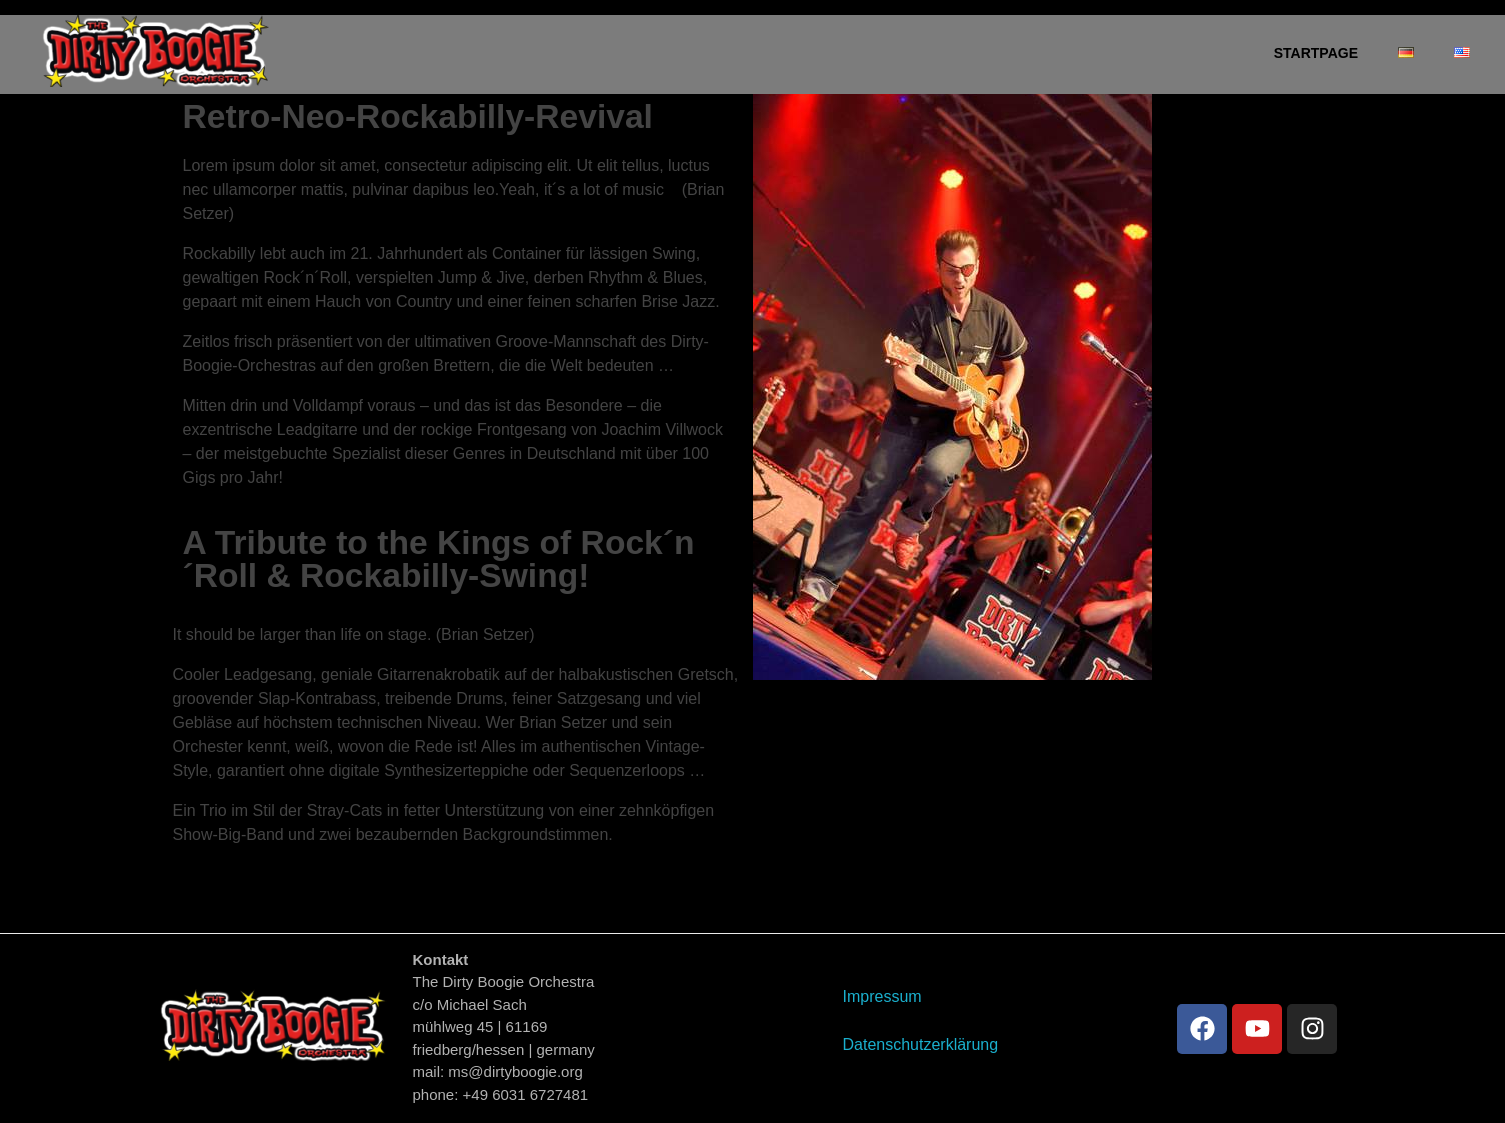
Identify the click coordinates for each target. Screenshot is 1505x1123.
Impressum (881, 996)
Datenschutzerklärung (920, 1044)
